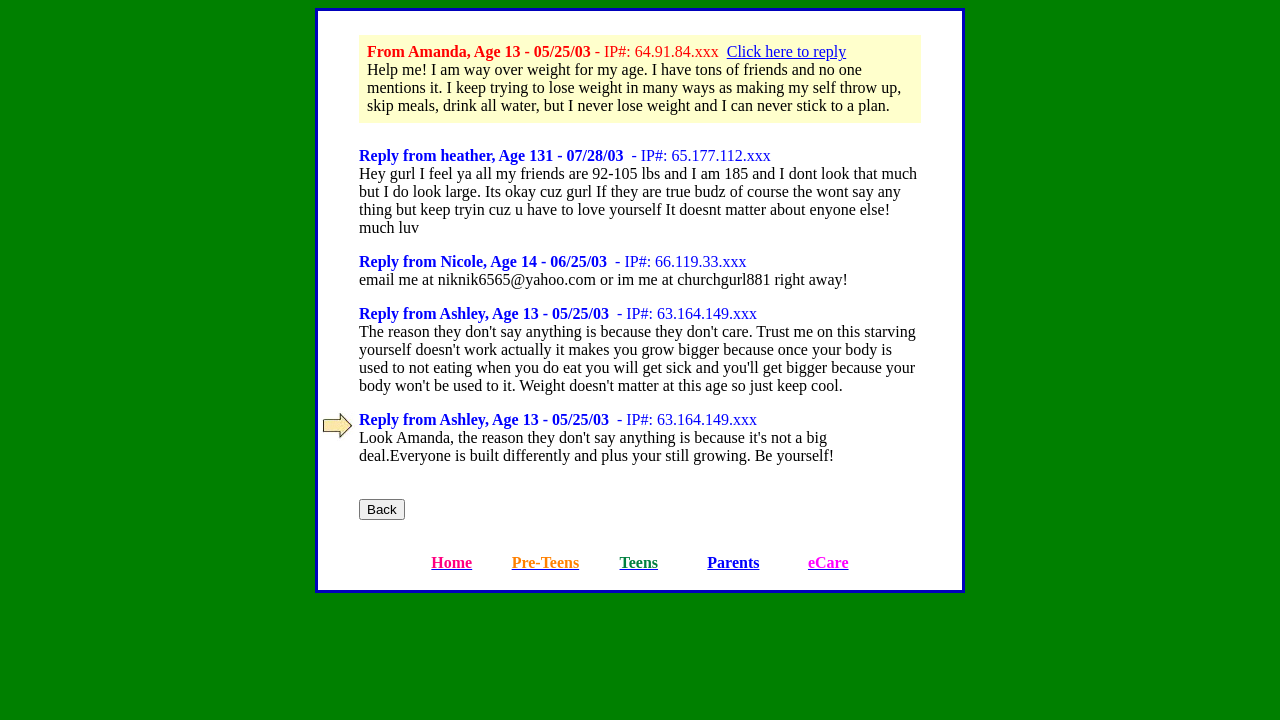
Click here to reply (787, 51)
